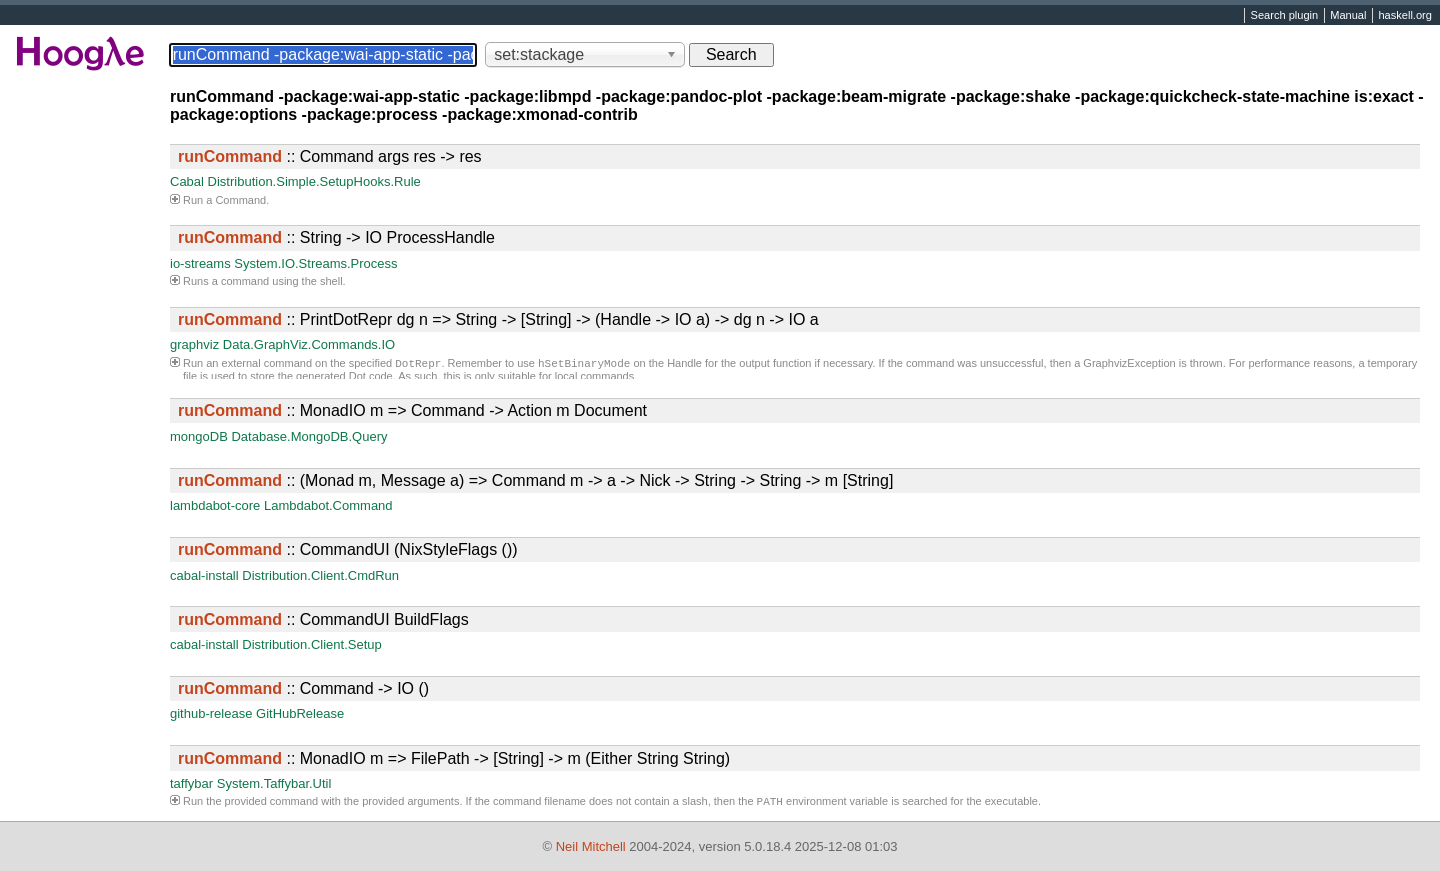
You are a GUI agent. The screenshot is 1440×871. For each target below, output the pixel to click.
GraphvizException (1129, 365)
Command (240, 200)
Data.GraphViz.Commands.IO (309, 344)
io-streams (200, 263)
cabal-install (204, 575)
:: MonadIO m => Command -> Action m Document (412, 410)
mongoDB (199, 436)
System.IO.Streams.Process (315, 263)
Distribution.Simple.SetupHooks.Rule (314, 181)
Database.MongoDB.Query (309, 436)
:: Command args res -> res (330, 156)
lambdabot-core (215, 505)
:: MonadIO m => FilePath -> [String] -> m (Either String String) (454, 758)
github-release (211, 713)
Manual (1348, 16)
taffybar (191, 783)
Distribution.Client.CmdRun (320, 575)
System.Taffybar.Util (274, 783)
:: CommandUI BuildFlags (323, 619)
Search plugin (1285, 16)
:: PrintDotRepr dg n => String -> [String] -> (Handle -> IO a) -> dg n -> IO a (498, 319)
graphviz (194, 344)
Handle (684, 365)
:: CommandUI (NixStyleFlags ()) (348, 549)
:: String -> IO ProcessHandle (336, 237)
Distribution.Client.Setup (311, 644)
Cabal (187, 181)
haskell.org (1404, 16)
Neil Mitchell (591, 846)
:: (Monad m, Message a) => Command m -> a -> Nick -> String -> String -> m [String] (535, 480)
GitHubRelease (300, 713)
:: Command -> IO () (303, 688)
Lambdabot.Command (328, 505)
